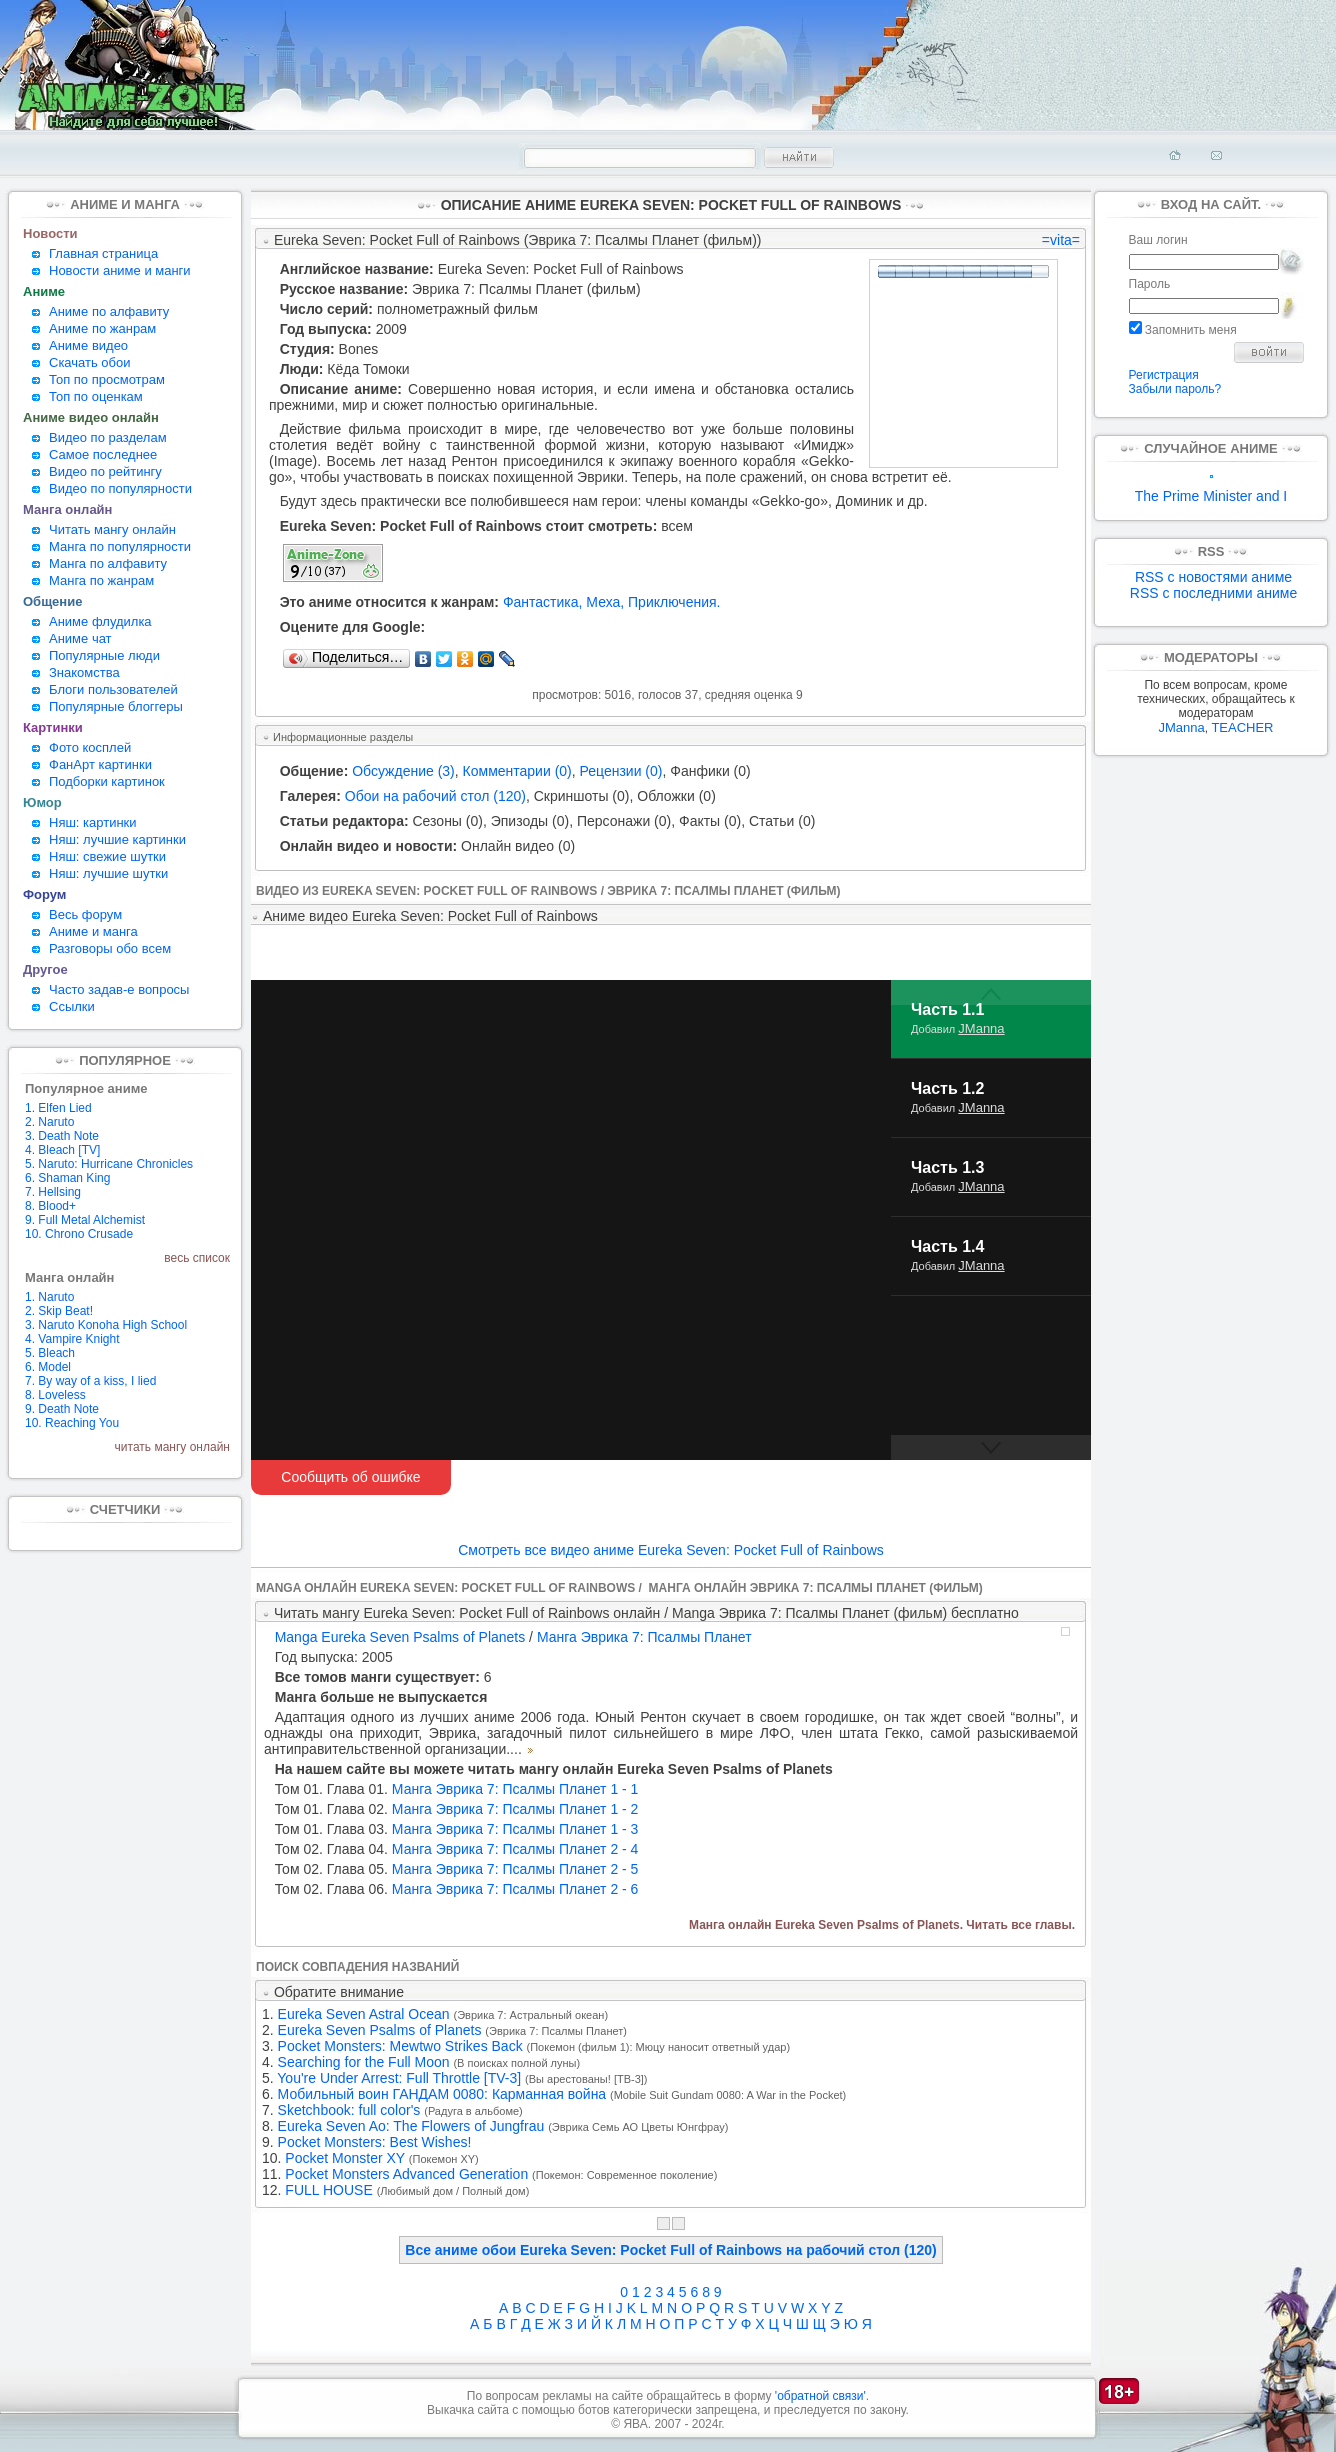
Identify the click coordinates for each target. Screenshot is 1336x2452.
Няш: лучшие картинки (117, 839)
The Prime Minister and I (1211, 489)
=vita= (1061, 240)
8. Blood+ (50, 1206)
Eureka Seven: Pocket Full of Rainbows (561, 269)
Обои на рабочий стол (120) (435, 796)
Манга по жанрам (101, 580)
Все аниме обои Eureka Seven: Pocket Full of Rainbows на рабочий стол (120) (670, 2250)
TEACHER (1242, 727)
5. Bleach (50, 1353)
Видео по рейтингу (105, 471)
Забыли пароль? (1175, 389)
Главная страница (103, 253)
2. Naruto (49, 1122)
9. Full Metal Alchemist (85, 1220)
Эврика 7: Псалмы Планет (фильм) (526, 289)
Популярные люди (104, 655)
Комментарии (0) (517, 771)
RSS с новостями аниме (1213, 577)
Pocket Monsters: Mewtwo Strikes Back (400, 2046)
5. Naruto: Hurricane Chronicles (109, 1164)
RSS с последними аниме (1213, 593)
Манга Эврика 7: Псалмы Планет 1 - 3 (457, 1829)
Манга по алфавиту (108, 563)
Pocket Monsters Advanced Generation (406, 2174)
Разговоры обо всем (110, 948)
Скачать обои (90, 362)
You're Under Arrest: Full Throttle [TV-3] (399, 2078)
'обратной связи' (820, 2396)
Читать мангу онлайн (112, 529)
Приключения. (674, 602)
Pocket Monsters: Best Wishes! (375, 2142)
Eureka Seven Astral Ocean (364, 2014)
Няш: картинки (93, 822)
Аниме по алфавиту (109, 311)
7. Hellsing (53, 1192)
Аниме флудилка (100, 621)
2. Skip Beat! (59, 1311)
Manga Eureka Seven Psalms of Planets (400, 1637)
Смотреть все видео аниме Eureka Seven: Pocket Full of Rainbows (671, 1550)
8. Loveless (55, 1395)
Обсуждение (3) (403, 771)
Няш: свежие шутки (107, 856)
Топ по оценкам (96, 396)
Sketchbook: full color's (349, 2110)
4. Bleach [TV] (62, 1150)
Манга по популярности (120, 546)
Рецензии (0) (621, 771)
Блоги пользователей (113, 689)
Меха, (605, 602)
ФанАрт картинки (100, 764)
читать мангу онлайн (172, 1447)
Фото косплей (90, 747)
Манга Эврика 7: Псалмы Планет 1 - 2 (457, 1809)
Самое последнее (103, 454)
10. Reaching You (72, 1423)
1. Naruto (49, 1297)
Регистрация (1164, 375)
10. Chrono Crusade (79, 1234)
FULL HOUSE (328, 2190)
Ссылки (72, 1006)
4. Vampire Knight (72, 1339)
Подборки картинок (107, 781)
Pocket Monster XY (345, 2158)
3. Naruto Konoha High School (106, 1325)
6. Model (48, 1367)
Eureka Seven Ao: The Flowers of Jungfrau (411, 2126)
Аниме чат (80, 638)
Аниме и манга (93, 931)
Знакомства (84, 672)
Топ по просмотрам (107, 379)
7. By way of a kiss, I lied (90, 1381)
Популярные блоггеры (116, 706)
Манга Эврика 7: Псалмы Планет (644, 1637)
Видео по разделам (108, 437)
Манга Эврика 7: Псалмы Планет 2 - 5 (457, 1869)
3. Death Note (62, 1136)
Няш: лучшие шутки (108, 873)
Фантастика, (543, 602)
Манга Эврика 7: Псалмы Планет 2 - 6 (457, 1889)
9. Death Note (62, 1409)
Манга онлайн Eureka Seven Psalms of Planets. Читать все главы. (882, 1925)
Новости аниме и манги (120, 270)
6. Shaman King (67, 1178)
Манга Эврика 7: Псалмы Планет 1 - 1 (457, 1789)
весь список (197, 1258)
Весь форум (85, 914)
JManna (981, 1028)
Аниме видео (88, 345)
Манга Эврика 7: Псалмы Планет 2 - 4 (457, 1849)
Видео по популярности (120, 488)
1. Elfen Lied (58, 1108)
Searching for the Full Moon (364, 2062)
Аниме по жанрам (102, 328)
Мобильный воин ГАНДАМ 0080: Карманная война (442, 2094)
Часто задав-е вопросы (119, 989)
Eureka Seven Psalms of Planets (380, 2030)
